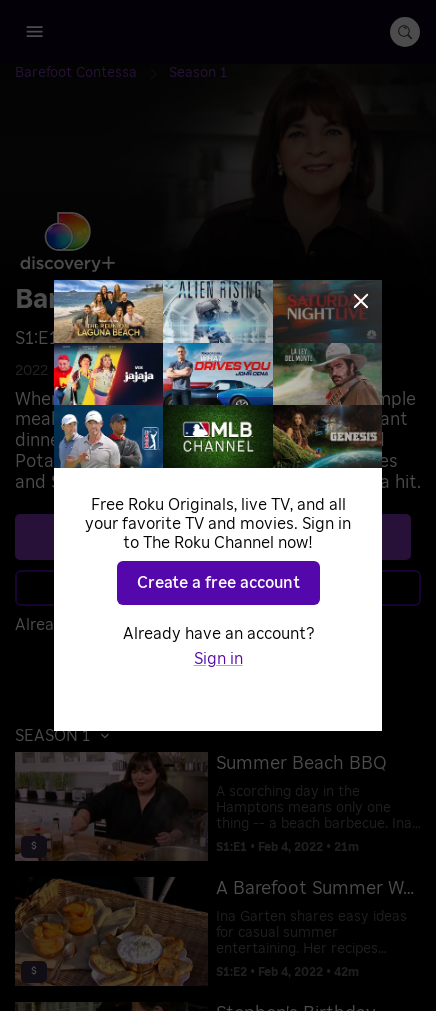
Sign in (218, 659)
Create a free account (218, 583)
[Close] (361, 301)
